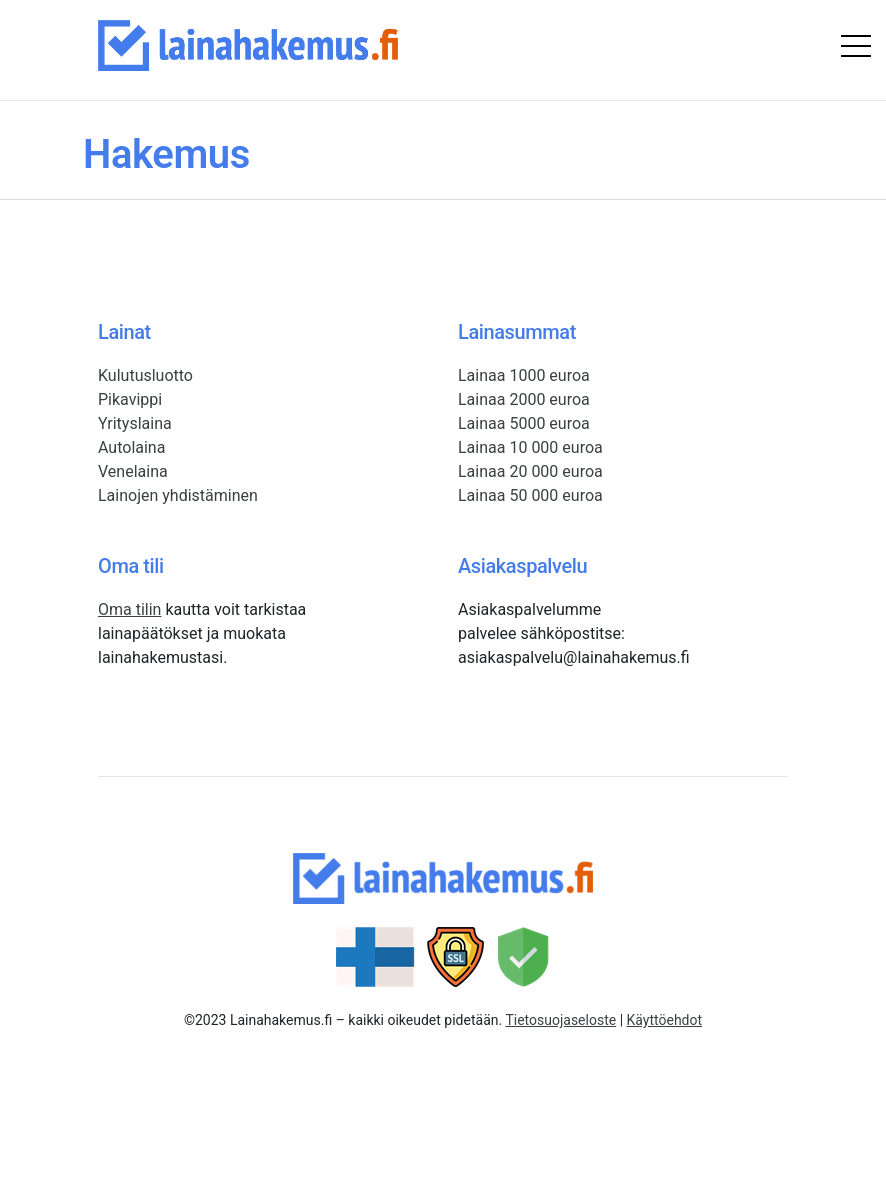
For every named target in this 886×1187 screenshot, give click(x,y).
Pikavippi (130, 399)
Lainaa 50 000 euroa (530, 495)
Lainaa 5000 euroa (524, 423)
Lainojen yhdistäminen (178, 495)
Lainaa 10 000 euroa (530, 447)
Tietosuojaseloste (560, 1020)
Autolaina (131, 447)
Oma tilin (129, 609)
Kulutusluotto (145, 375)
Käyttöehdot (665, 1020)
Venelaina (133, 471)
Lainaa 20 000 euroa (530, 471)
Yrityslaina (135, 423)
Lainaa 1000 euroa (524, 375)
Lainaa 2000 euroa (524, 399)
